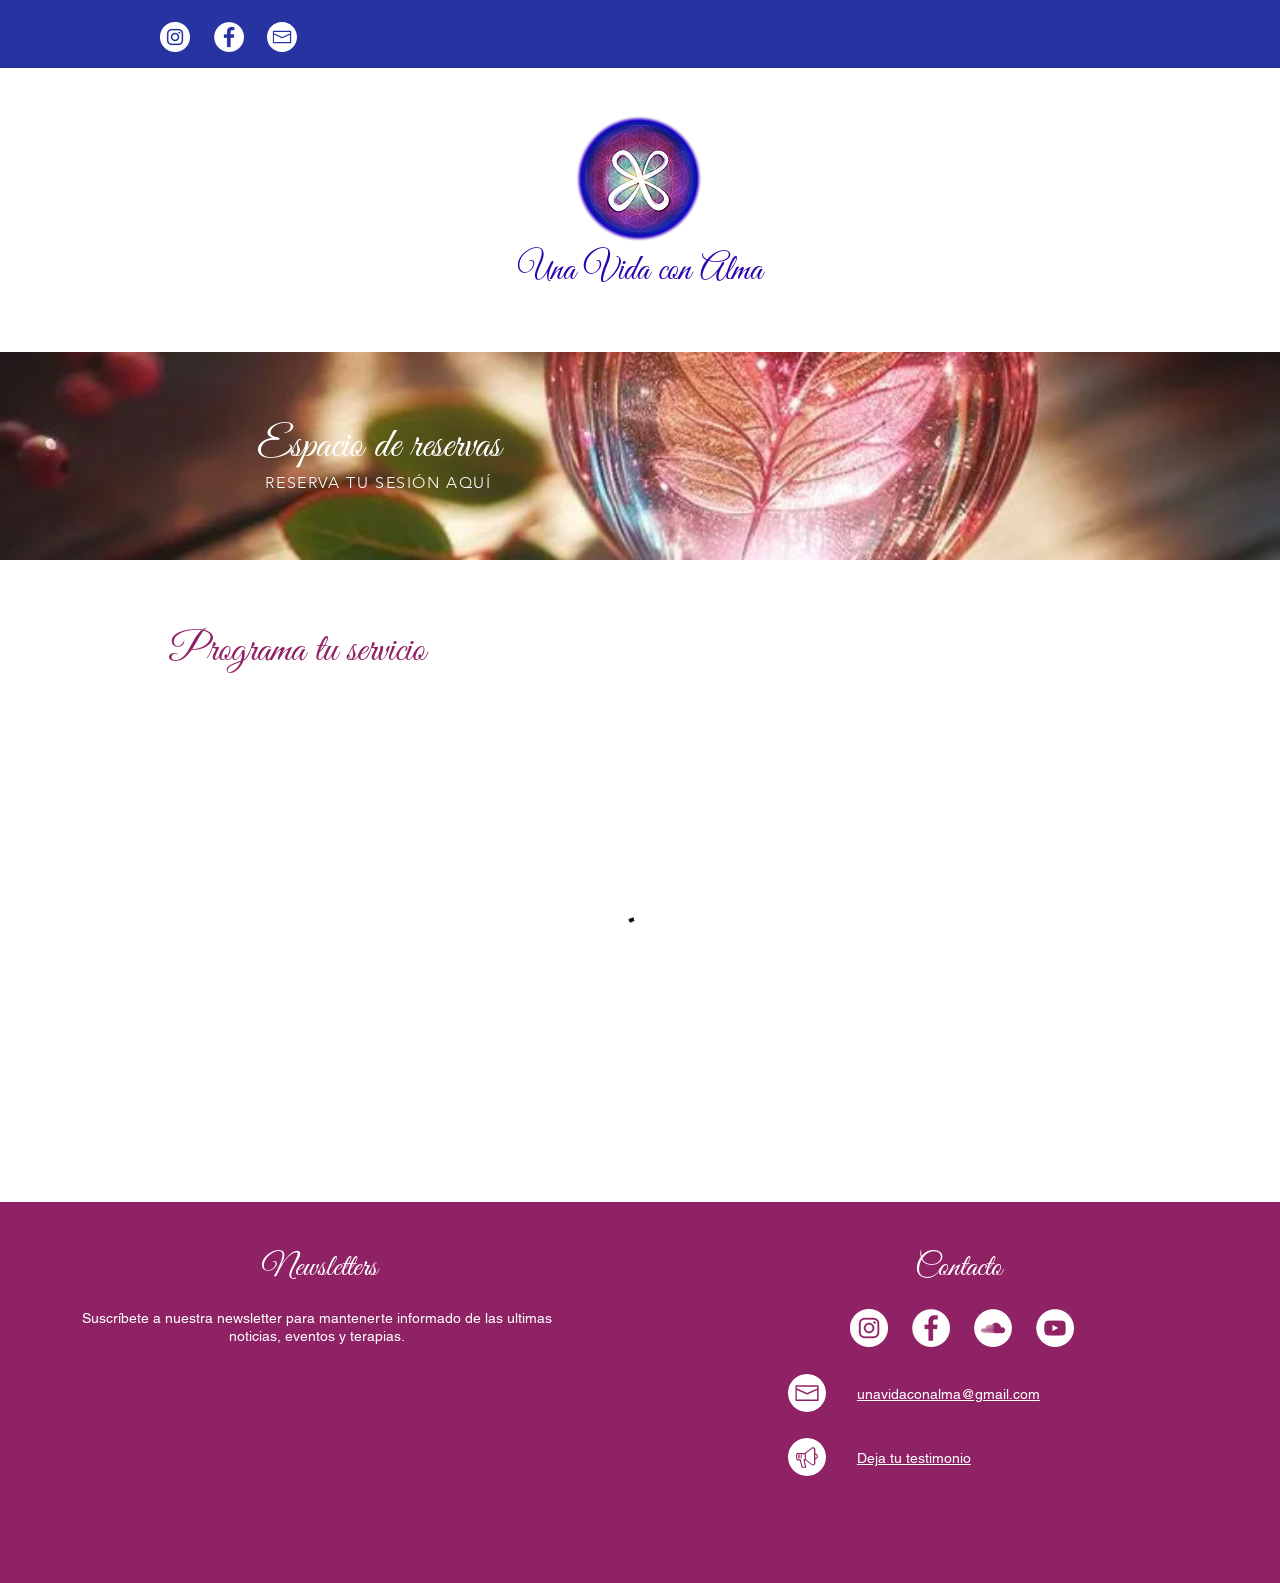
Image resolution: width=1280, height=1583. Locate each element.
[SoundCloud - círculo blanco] (993, 1328)
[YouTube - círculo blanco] (1055, 1328)
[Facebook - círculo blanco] (229, 37)
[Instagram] (175, 37)
